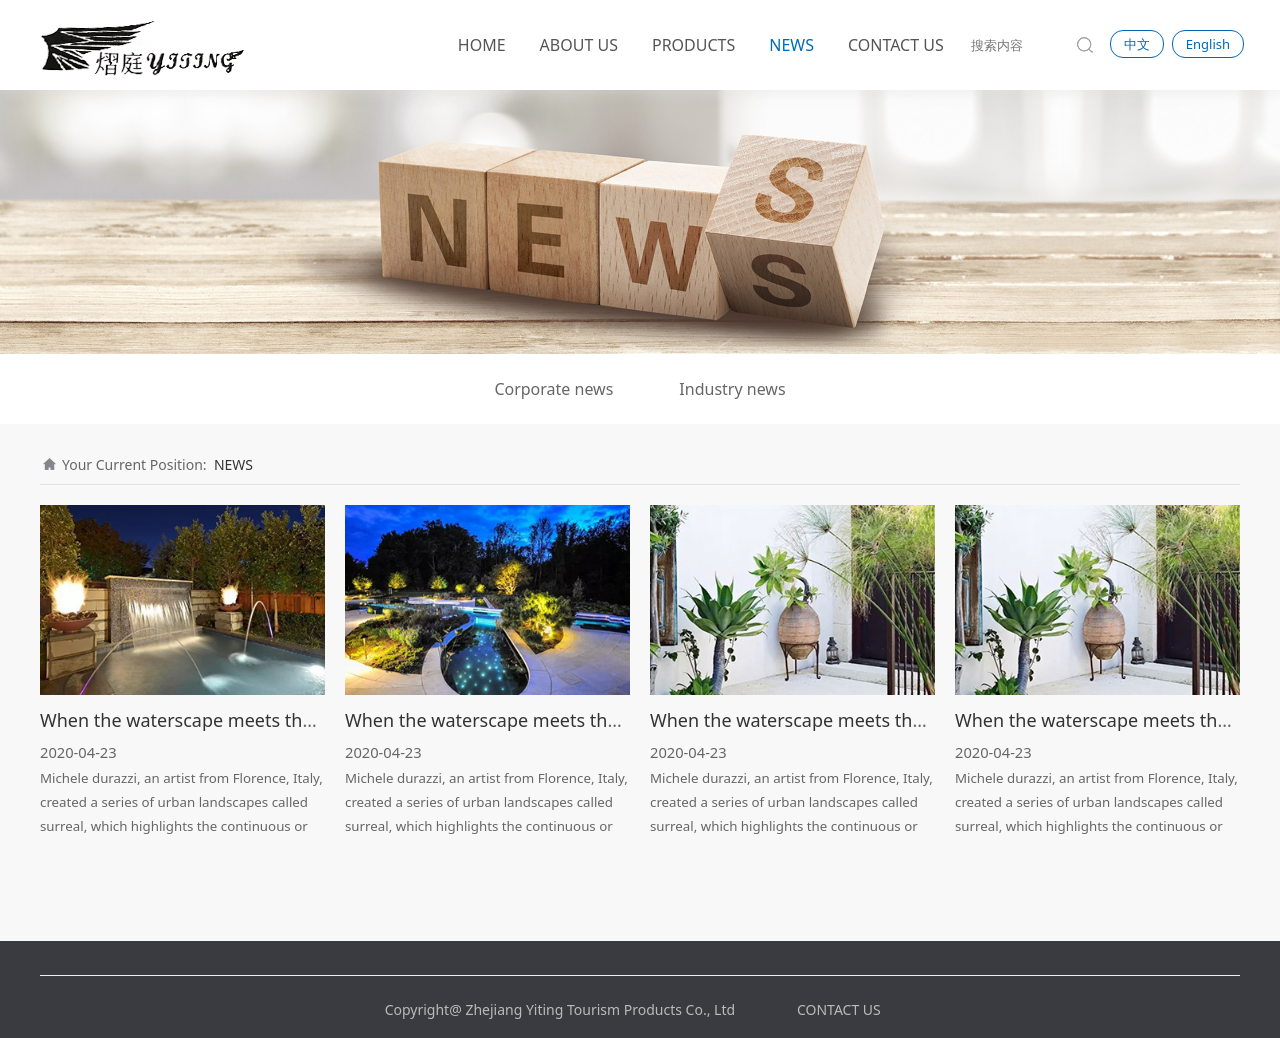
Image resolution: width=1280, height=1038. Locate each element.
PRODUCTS (693, 45)
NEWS (791, 45)
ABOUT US (579, 45)
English (1208, 44)
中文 (1137, 44)
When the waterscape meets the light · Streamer (244, 720)
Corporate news (553, 389)
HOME (482, 45)
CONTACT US (896, 45)
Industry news (732, 389)
